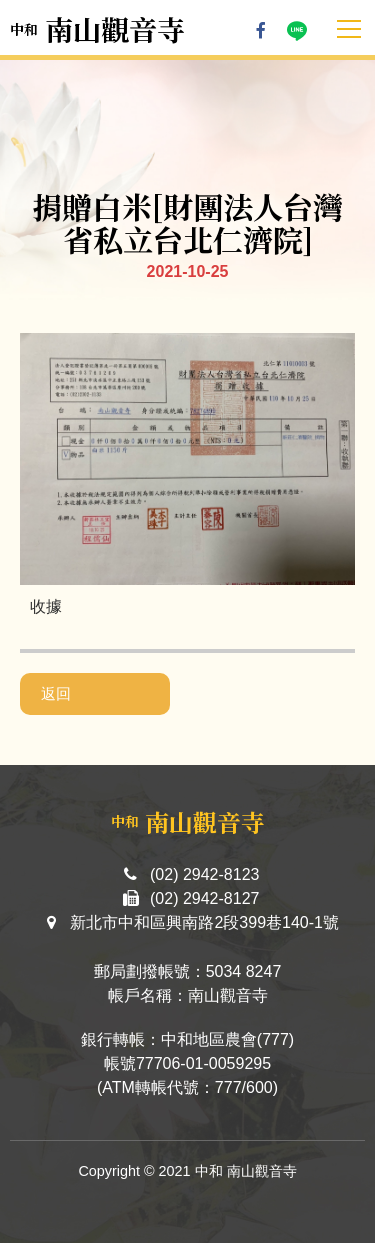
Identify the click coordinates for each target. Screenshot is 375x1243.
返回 (56, 694)
